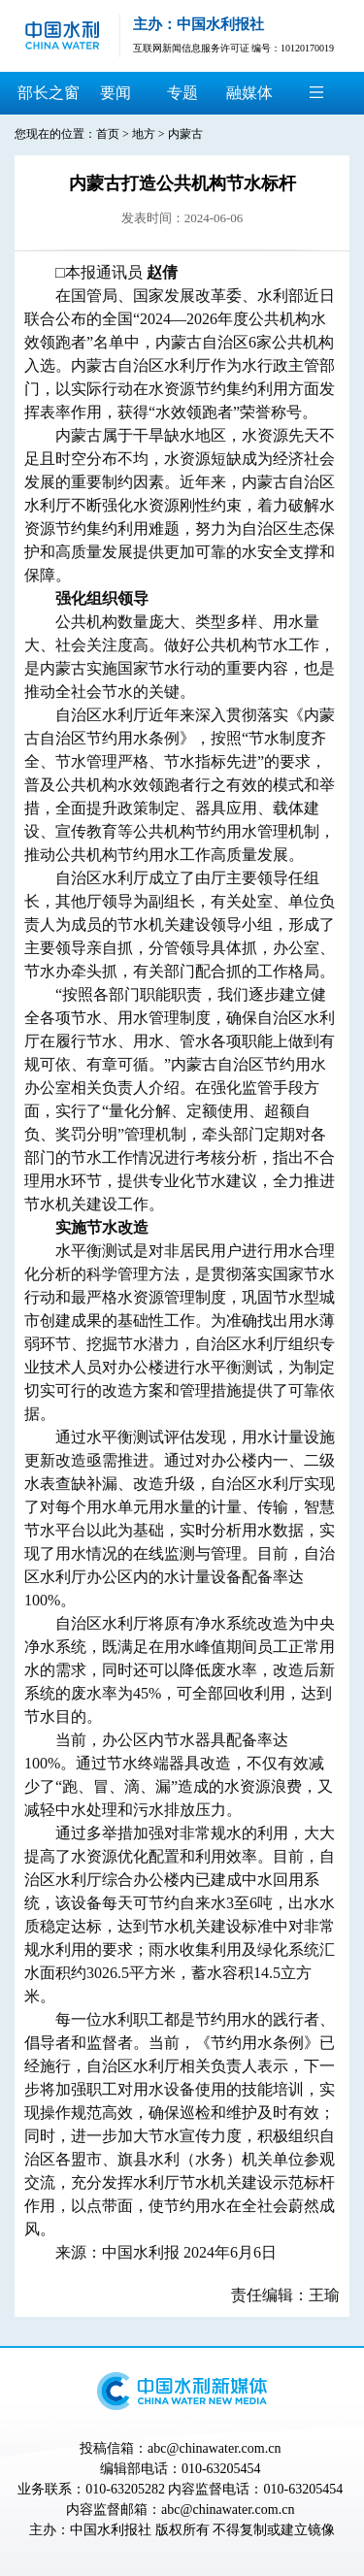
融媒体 (249, 92)
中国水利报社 (110, 2530)
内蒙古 (185, 134)
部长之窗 (48, 92)
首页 (107, 134)
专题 (182, 92)
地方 (143, 134)
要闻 (115, 92)
